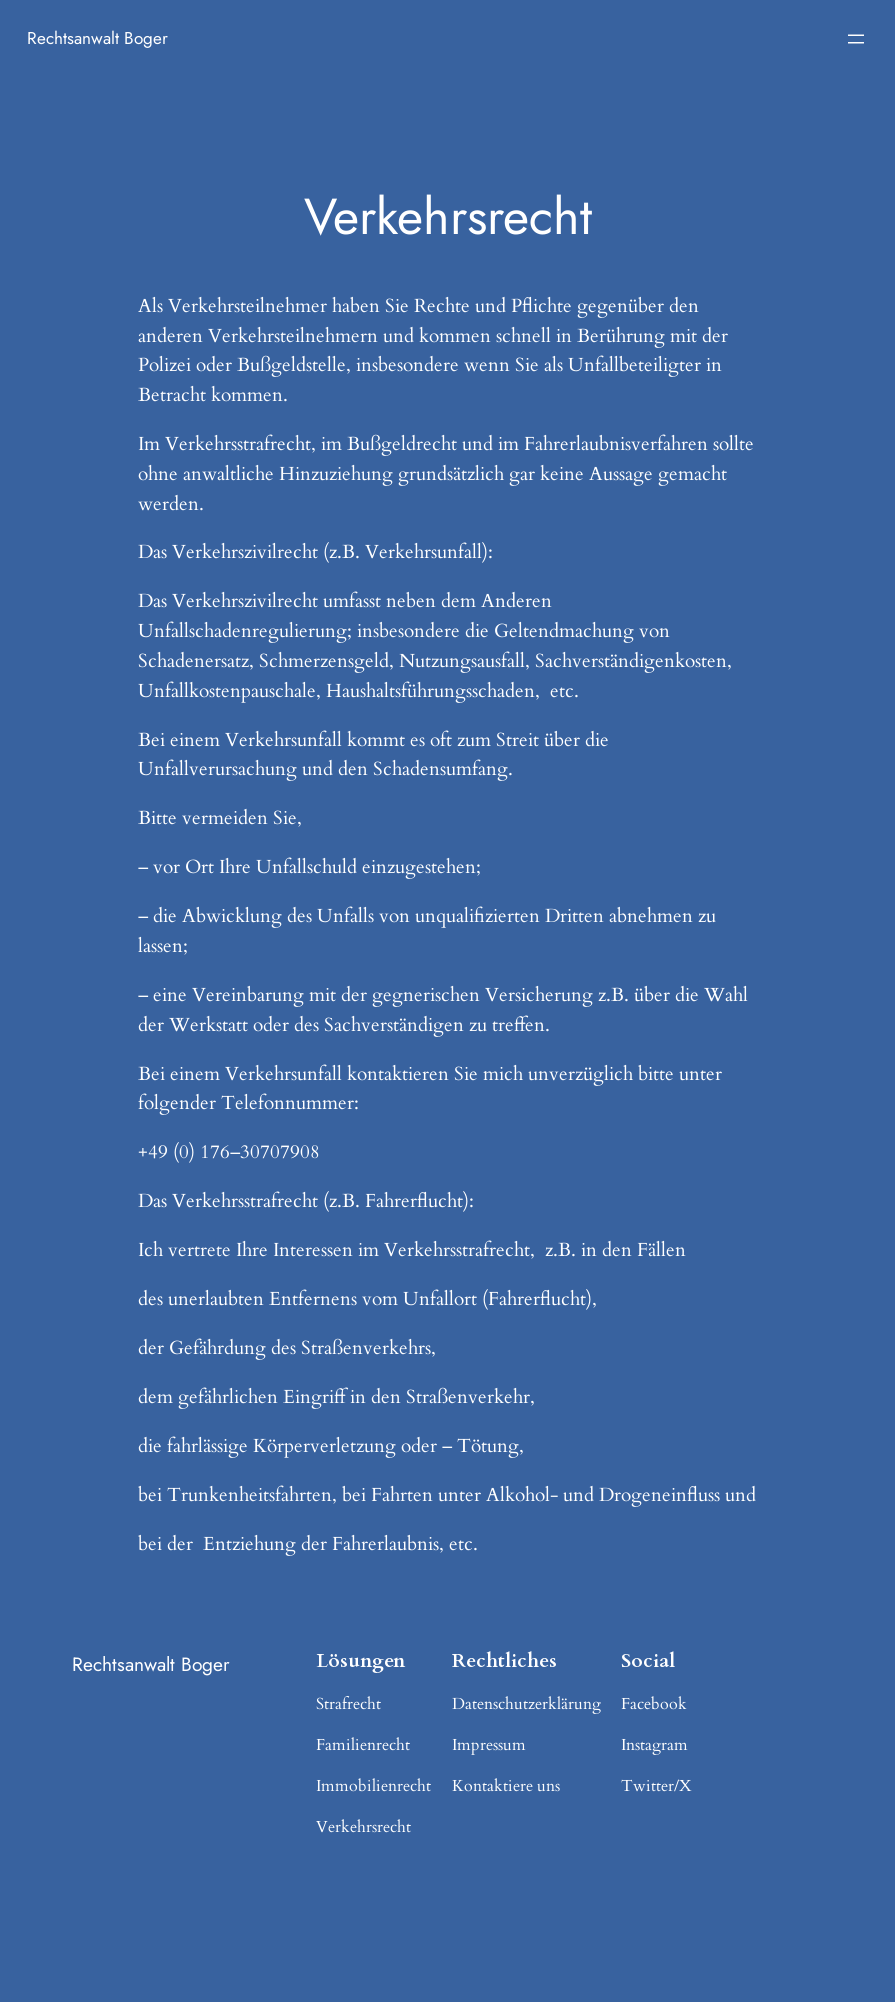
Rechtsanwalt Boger (97, 38)
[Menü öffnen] (856, 39)
